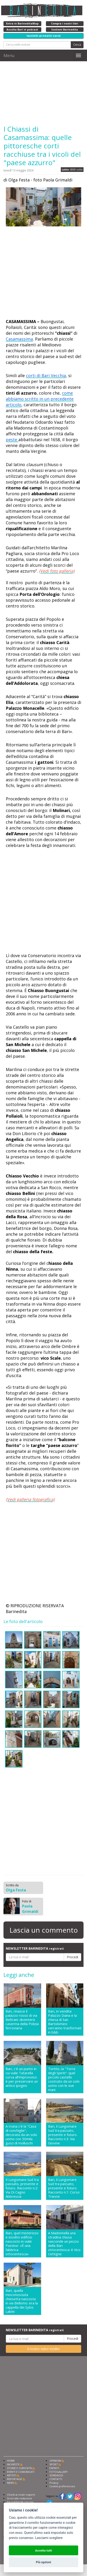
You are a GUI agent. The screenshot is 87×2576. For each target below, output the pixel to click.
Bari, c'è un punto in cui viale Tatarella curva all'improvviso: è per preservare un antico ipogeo (22, 2077)
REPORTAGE (14, 2479)
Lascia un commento (44, 1930)
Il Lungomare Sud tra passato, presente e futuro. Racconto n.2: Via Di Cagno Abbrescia (22, 2187)
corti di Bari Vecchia (46, 375)
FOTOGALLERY (58, 2472)
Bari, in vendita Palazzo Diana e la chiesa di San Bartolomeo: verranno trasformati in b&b (64, 2021)
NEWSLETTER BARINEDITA (35, 1948)
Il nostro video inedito (43, 2349)
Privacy (53, 2482)
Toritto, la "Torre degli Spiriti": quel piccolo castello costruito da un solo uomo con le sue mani (64, 2079)
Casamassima (19, 339)
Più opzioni (43, 2562)
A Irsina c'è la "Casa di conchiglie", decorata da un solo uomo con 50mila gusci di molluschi (21, 2134)
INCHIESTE (13, 2464)
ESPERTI (54, 2468)
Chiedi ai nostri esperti (21, 2494)
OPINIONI (55, 2460)
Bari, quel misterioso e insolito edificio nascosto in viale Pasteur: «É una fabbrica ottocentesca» (22, 2243)
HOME (11, 2460)
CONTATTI (55, 2479)
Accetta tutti (43, 2550)
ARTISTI (11, 2475)
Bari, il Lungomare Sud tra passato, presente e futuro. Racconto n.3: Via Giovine (62, 2134)
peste (12, 439)
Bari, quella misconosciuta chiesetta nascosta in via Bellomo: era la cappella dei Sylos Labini (22, 2300)
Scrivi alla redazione (19, 2498)
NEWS (10, 2482)
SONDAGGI (56, 2475)
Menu (9, 55)
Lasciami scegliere (49, 2538)
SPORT (53, 2464)
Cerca (77, 45)
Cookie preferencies (62, 2486)
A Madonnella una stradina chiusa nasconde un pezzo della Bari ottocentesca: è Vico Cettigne (64, 2243)
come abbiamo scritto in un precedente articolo (40, 398)
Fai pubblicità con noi (20, 2502)
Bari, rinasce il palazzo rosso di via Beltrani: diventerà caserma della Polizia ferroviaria (22, 2019)
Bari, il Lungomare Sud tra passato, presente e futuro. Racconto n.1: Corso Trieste (64, 2187)
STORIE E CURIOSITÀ (19, 2468)
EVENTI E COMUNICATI (20, 2472)
